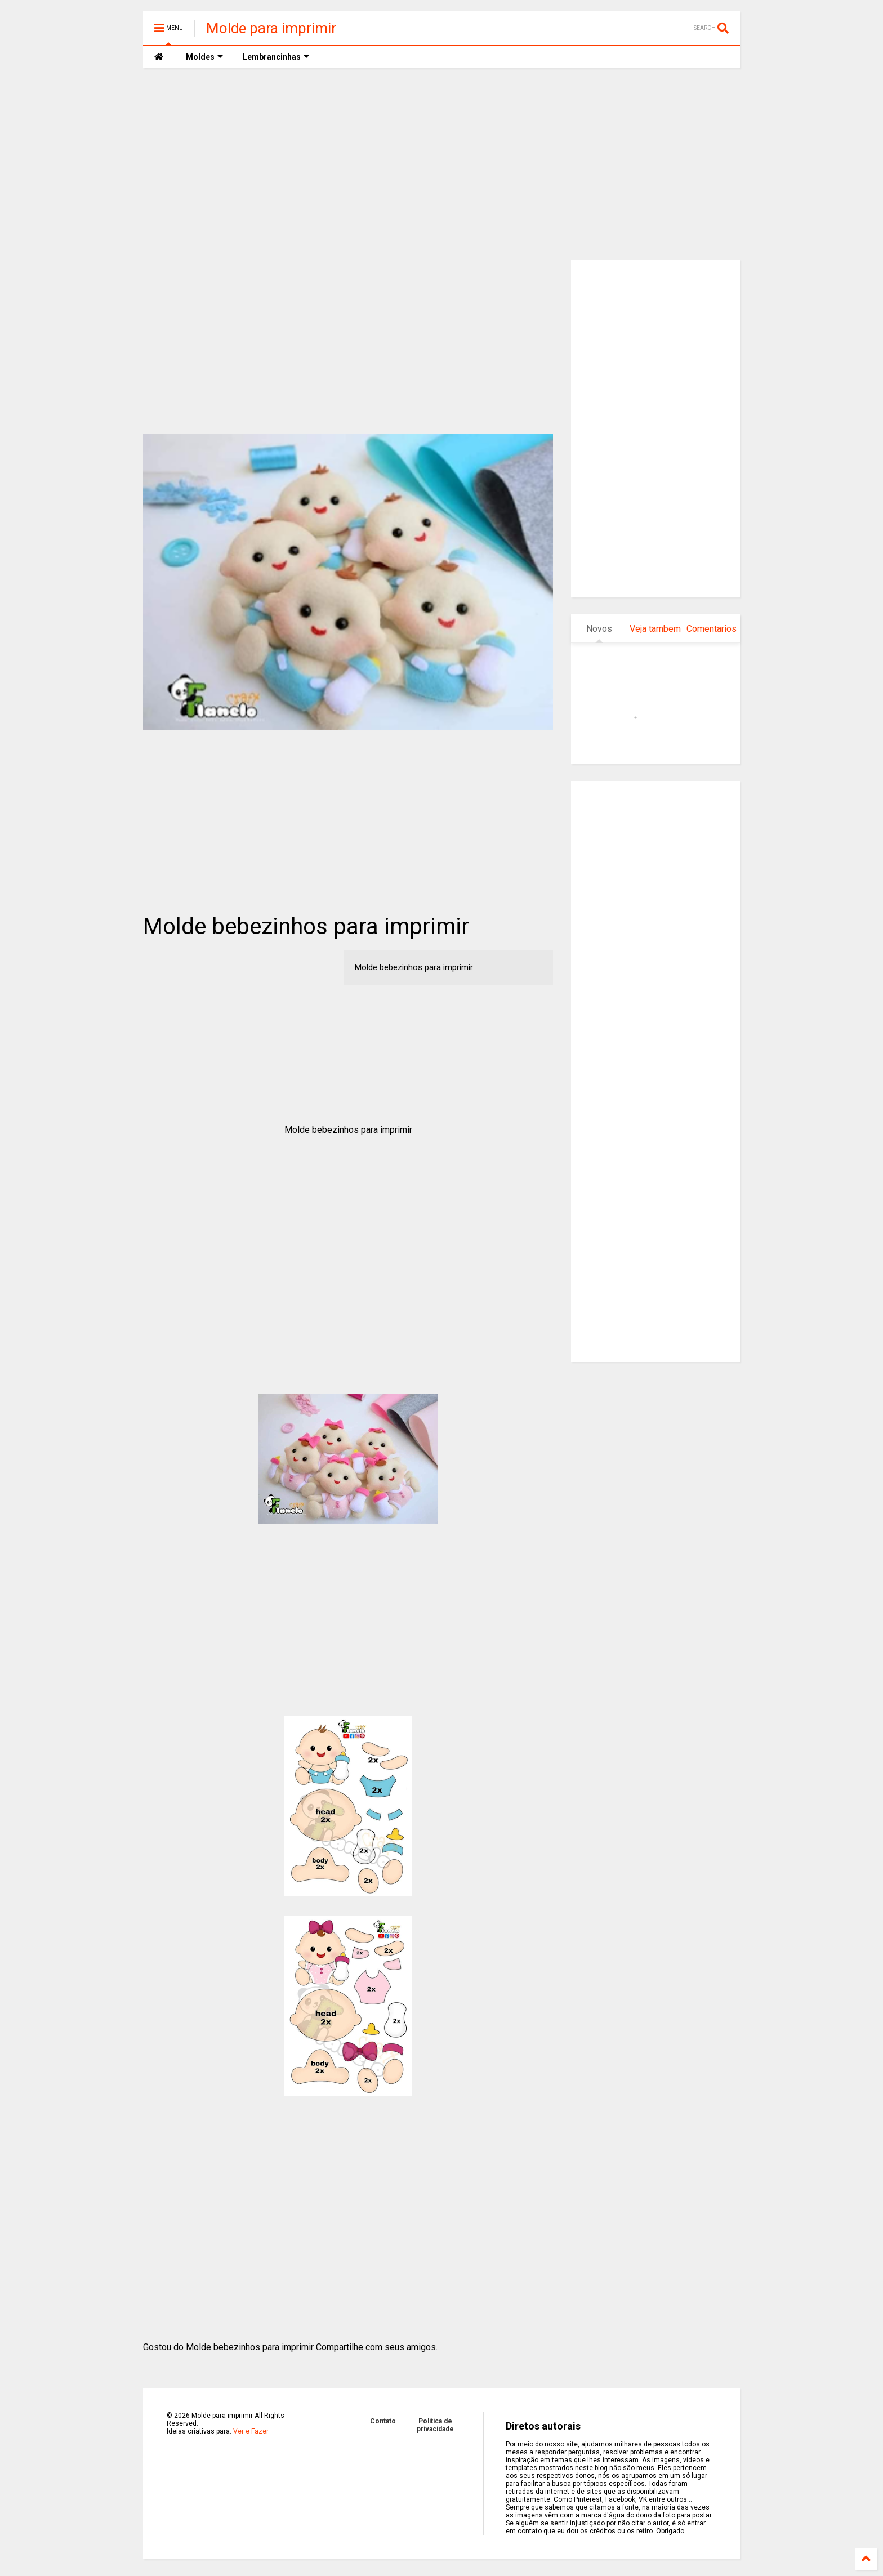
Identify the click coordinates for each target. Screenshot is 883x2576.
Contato (383, 2421)
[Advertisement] (441, 164)
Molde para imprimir (271, 28)
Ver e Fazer (251, 2431)
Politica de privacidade (435, 2425)
